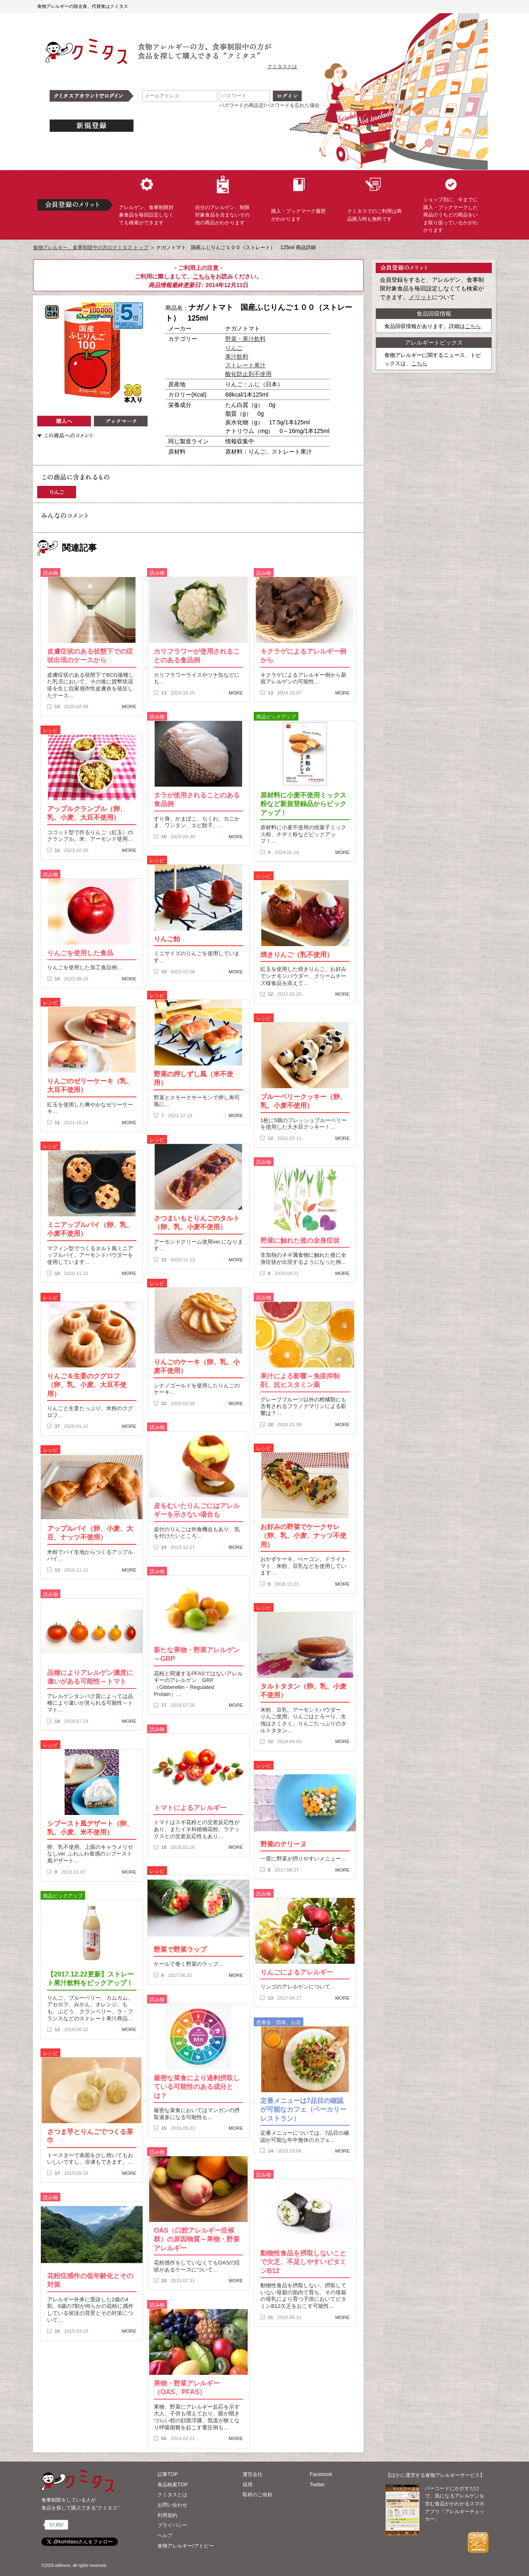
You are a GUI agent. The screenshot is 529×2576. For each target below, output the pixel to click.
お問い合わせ (172, 2505)
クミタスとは (282, 66)
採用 (248, 2485)
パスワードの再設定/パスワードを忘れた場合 (269, 105)
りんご (234, 348)
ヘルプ (164, 2535)
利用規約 (167, 2515)
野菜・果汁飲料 (245, 338)
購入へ (64, 421)
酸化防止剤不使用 (248, 374)
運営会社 (252, 2474)
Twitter (317, 2485)
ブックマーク (121, 421)
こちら (201, 276)
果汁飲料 (236, 356)
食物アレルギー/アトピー (185, 2546)
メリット (420, 297)
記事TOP (167, 2474)
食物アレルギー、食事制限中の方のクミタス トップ (90, 247)
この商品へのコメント (65, 435)
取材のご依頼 (257, 2495)
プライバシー (172, 2525)
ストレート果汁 (245, 365)
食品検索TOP (172, 2485)
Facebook (321, 2474)
